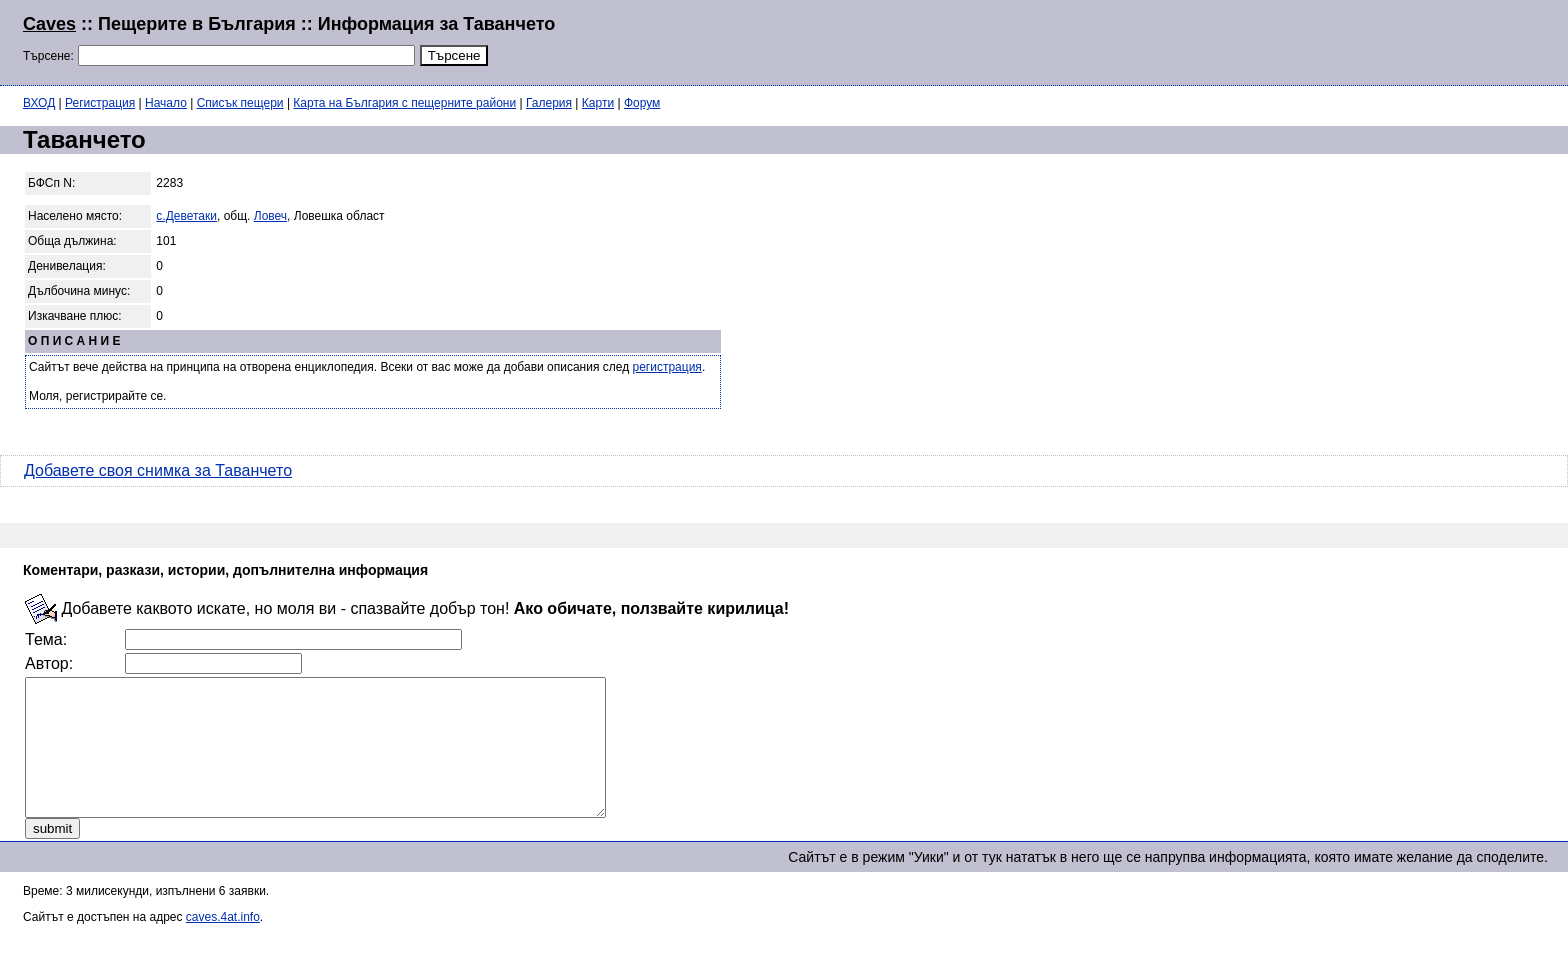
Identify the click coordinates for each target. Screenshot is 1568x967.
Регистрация (100, 103)
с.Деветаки (186, 216)
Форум (642, 103)
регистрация (667, 367)
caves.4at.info (223, 944)
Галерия (549, 103)
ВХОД (39, 103)
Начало (166, 103)
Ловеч (270, 216)
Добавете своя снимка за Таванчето (158, 470)
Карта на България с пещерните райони (404, 103)
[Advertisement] (1302, 40)
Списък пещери (240, 103)
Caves (49, 24)
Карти (598, 103)
